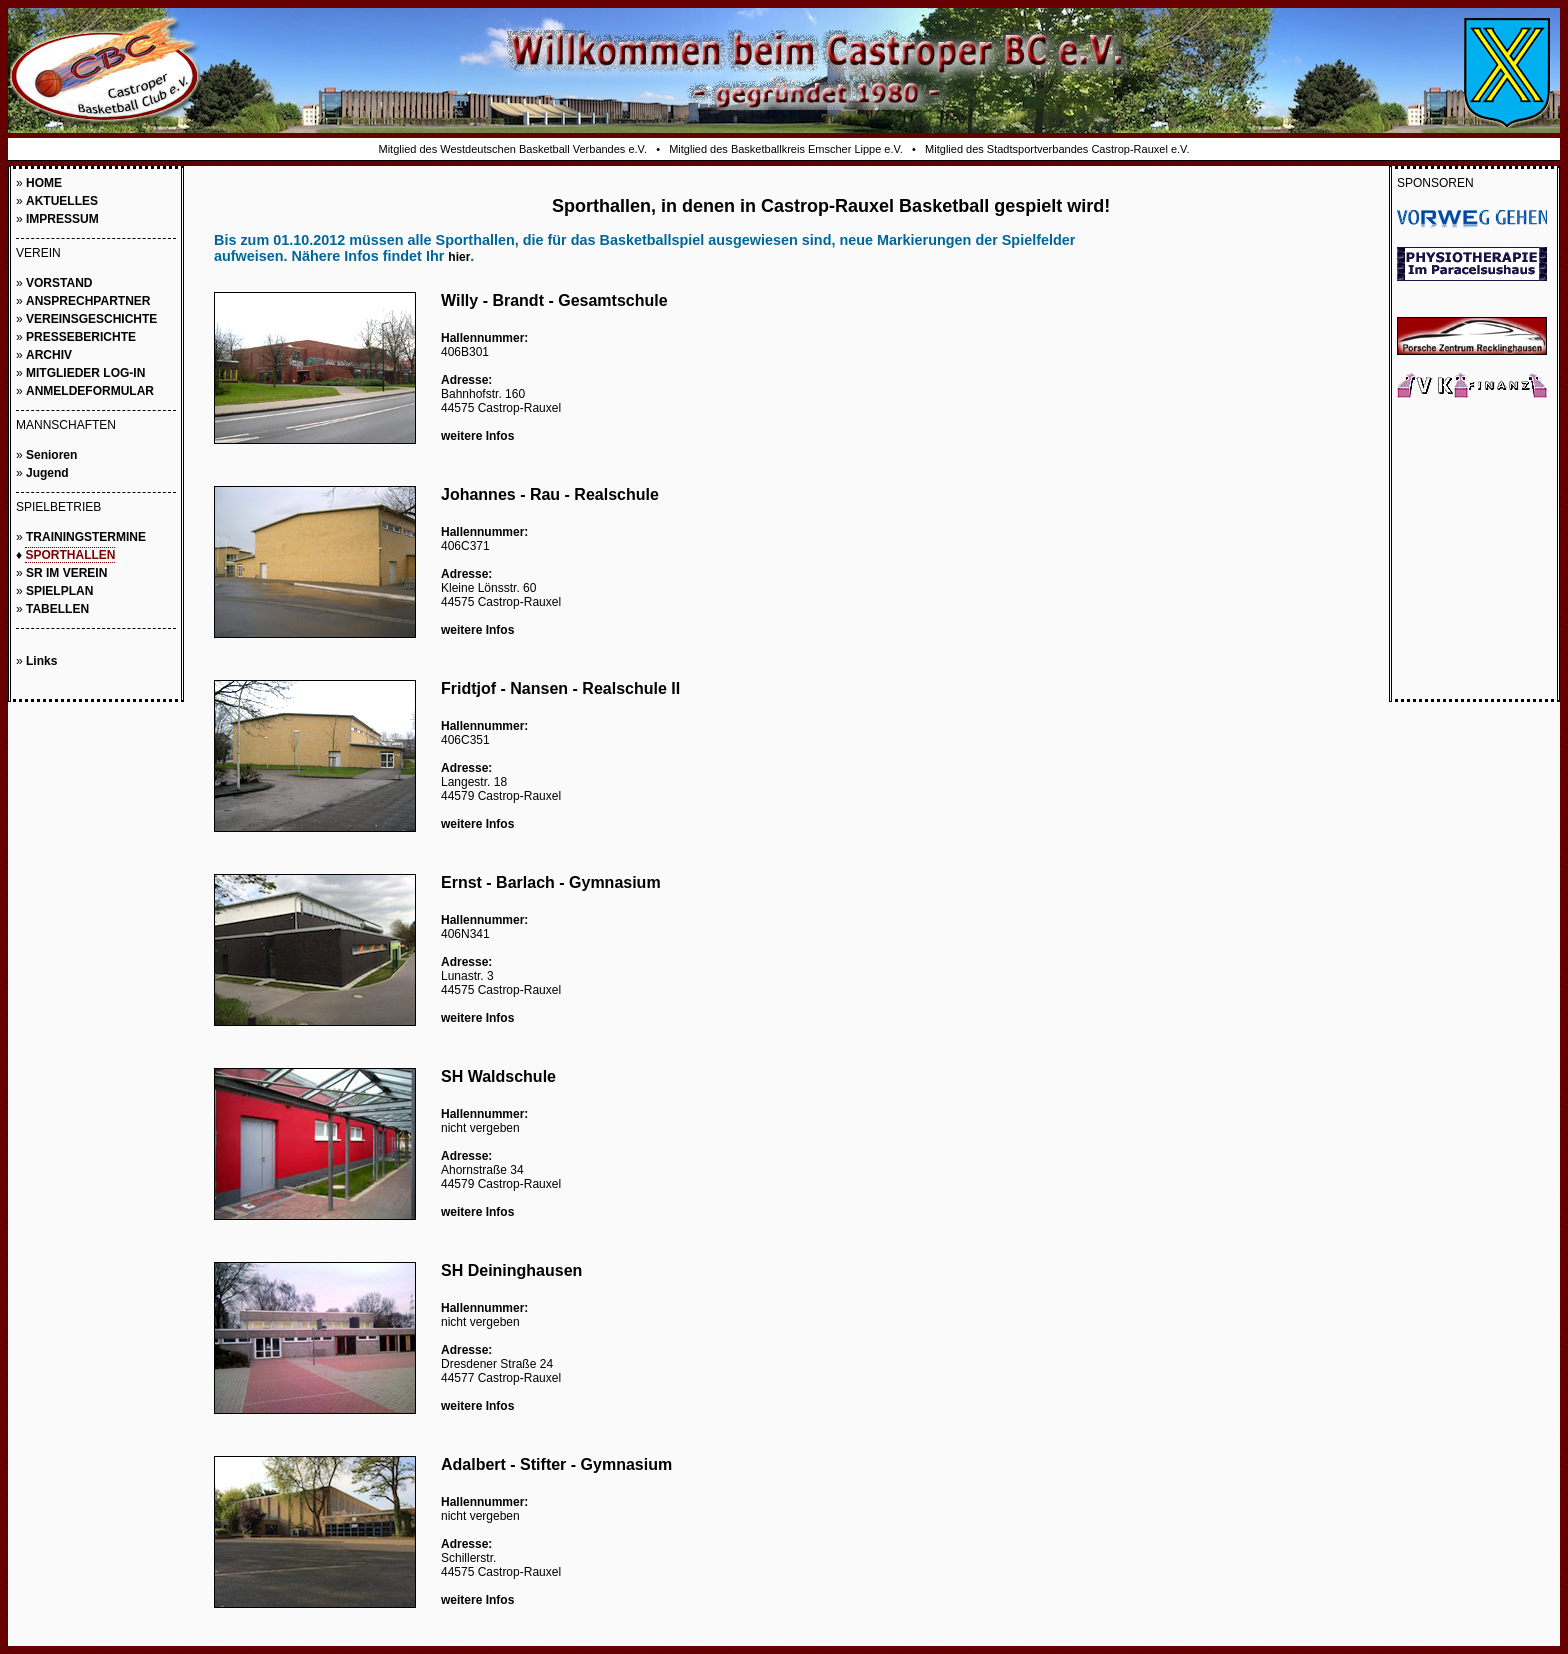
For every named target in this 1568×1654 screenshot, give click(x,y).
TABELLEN (57, 609)
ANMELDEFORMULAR (90, 391)
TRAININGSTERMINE (86, 537)
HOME (44, 183)
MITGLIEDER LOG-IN (85, 373)
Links (41, 661)
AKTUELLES (62, 201)
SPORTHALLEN (70, 555)
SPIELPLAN (59, 591)
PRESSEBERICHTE (81, 337)
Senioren (51, 455)
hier (459, 257)
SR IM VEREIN (66, 573)
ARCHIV (49, 355)
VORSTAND (59, 283)
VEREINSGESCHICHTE (91, 319)
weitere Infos (477, 436)
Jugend (47, 473)
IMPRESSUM (62, 219)
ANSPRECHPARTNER (88, 301)
